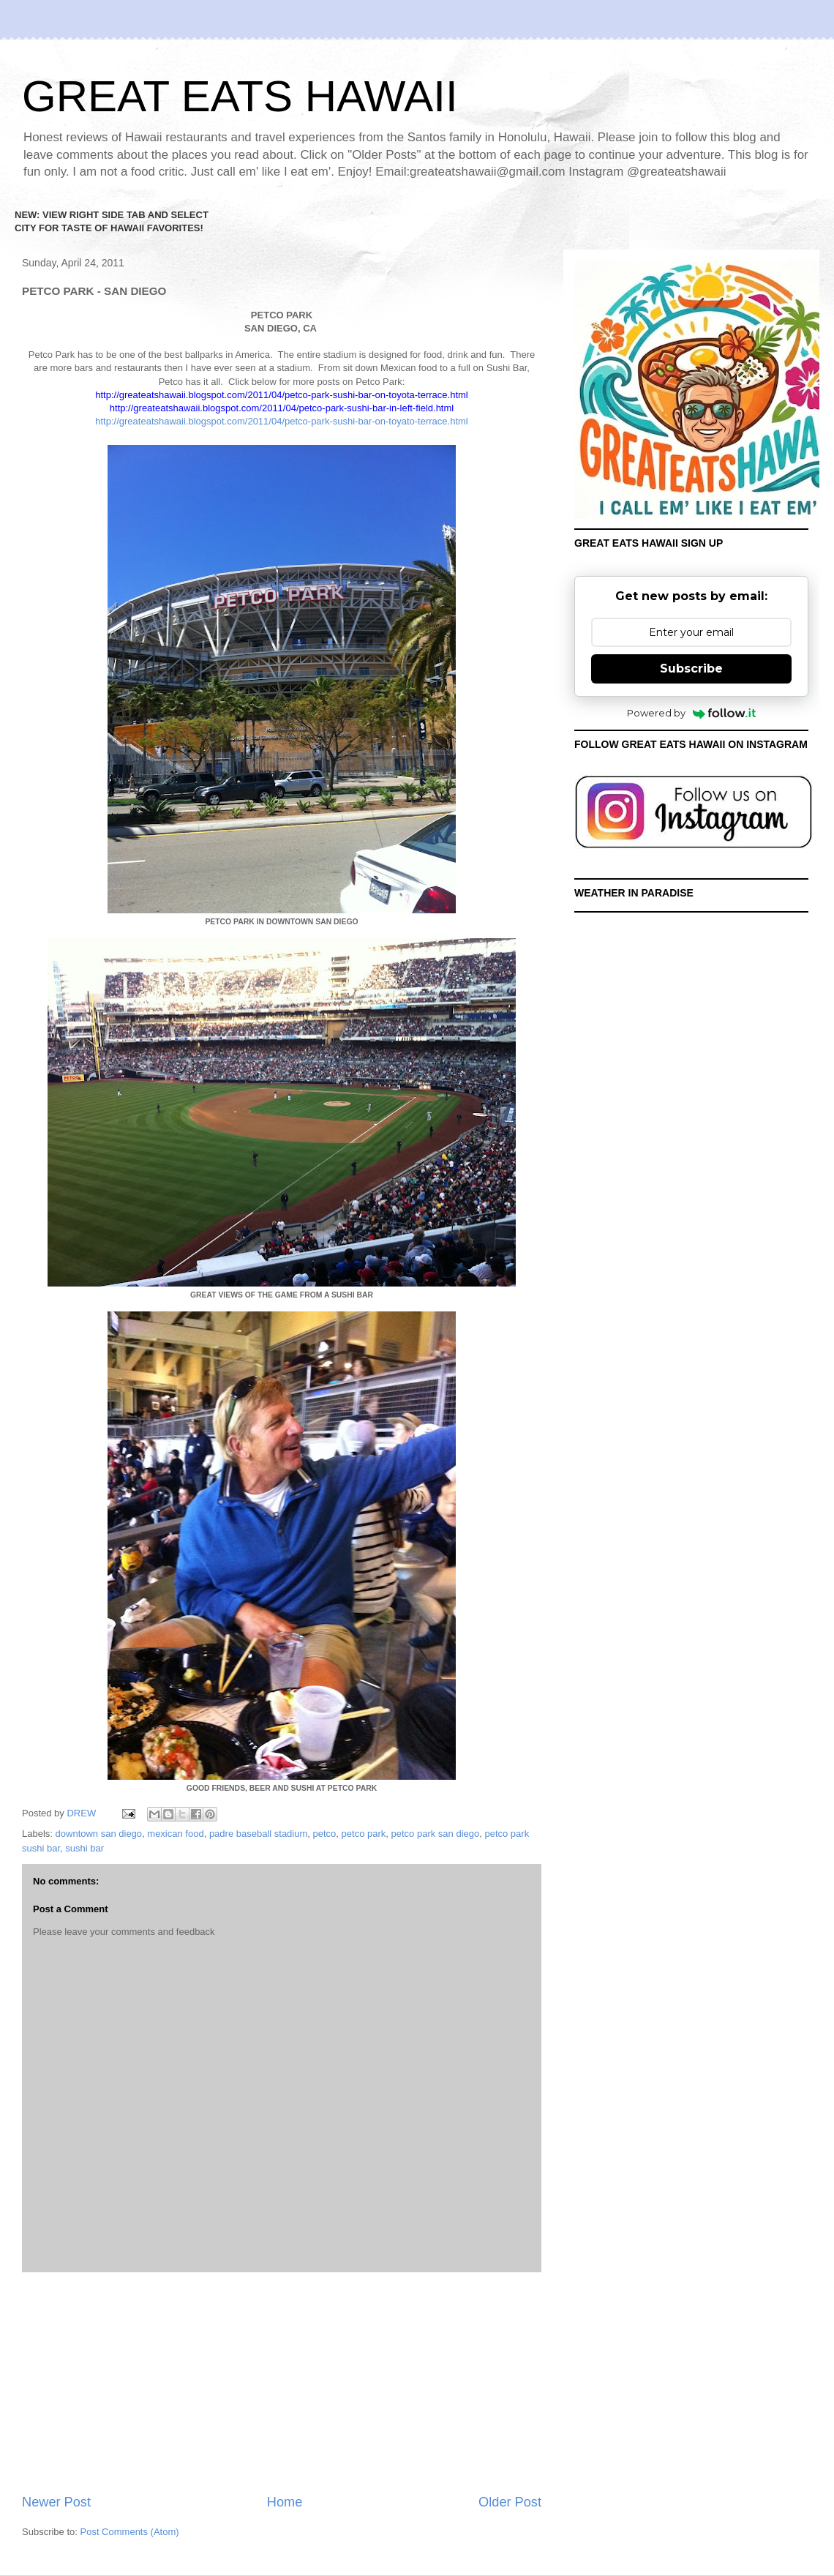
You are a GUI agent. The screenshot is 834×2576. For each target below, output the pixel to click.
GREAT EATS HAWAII (240, 96)
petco (325, 1833)
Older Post (509, 2502)
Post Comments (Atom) (129, 2531)
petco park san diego (435, 1833)
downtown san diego (99, 1833)
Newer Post (56, 2502)
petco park (364, 1833)
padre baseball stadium (258, 1833)
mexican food (175, 1833)
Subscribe (691, 668)
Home (285, 2502)
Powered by (691, 713)
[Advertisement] (281, 2382)
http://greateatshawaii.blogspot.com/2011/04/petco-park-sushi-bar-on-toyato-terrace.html (281, 421)
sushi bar (84, 1848)
